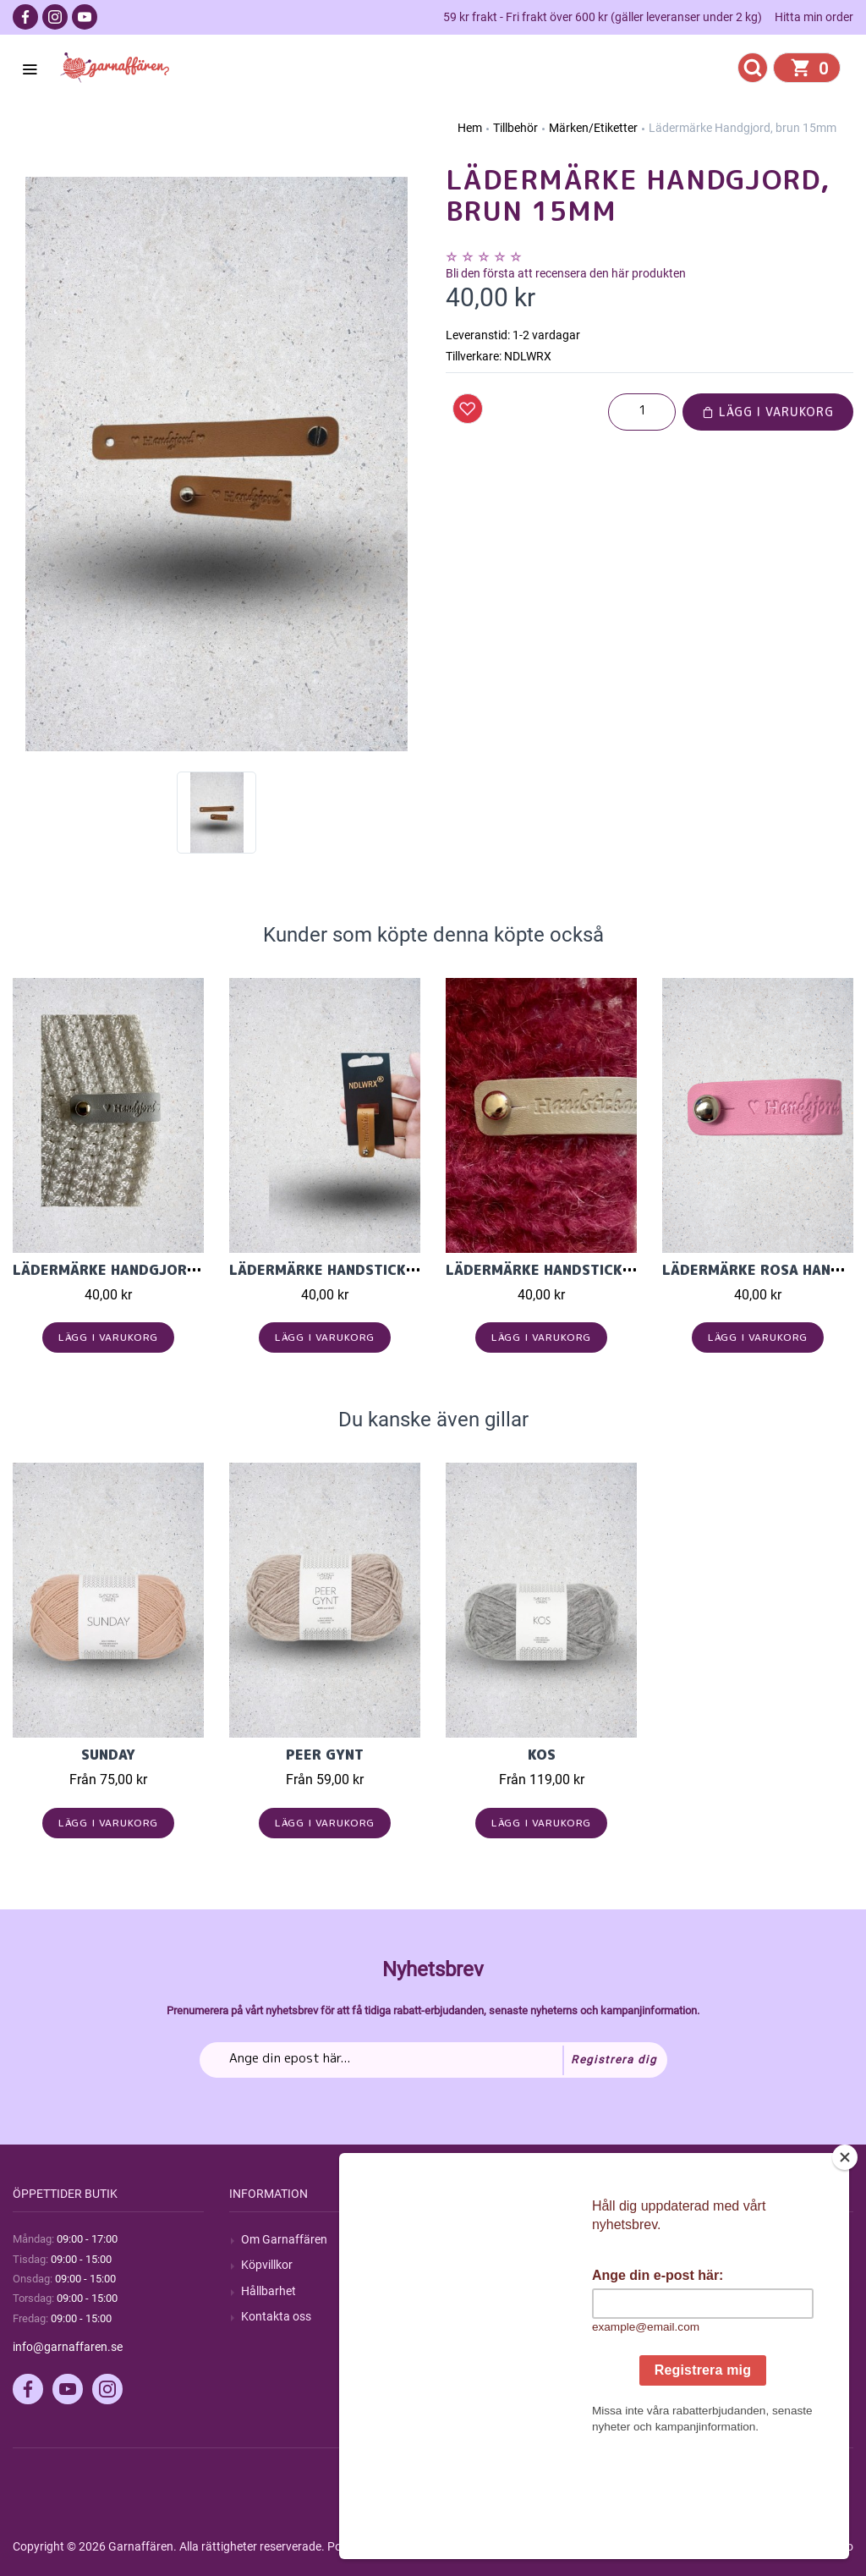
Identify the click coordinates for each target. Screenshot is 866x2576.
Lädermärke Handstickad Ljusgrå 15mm (600, 1270)
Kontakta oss (276, 2316)
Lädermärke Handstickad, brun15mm (371, 1270)
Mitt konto (701, 2239)
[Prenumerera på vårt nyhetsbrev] (433, 2060)
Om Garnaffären (284, 2239)
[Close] (845, 2263)
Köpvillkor (267, 2264)
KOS (542, 1754)
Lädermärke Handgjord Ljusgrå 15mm (161, 1270)
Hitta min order (814, 17)
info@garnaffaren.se (68, 2347)
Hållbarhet (268, 2291)
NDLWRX (527, 356)
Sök (467, 2239)
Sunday (108, 1754)
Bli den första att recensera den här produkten (566, 273)
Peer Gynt (325, 1754)
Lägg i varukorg (768, 412)
